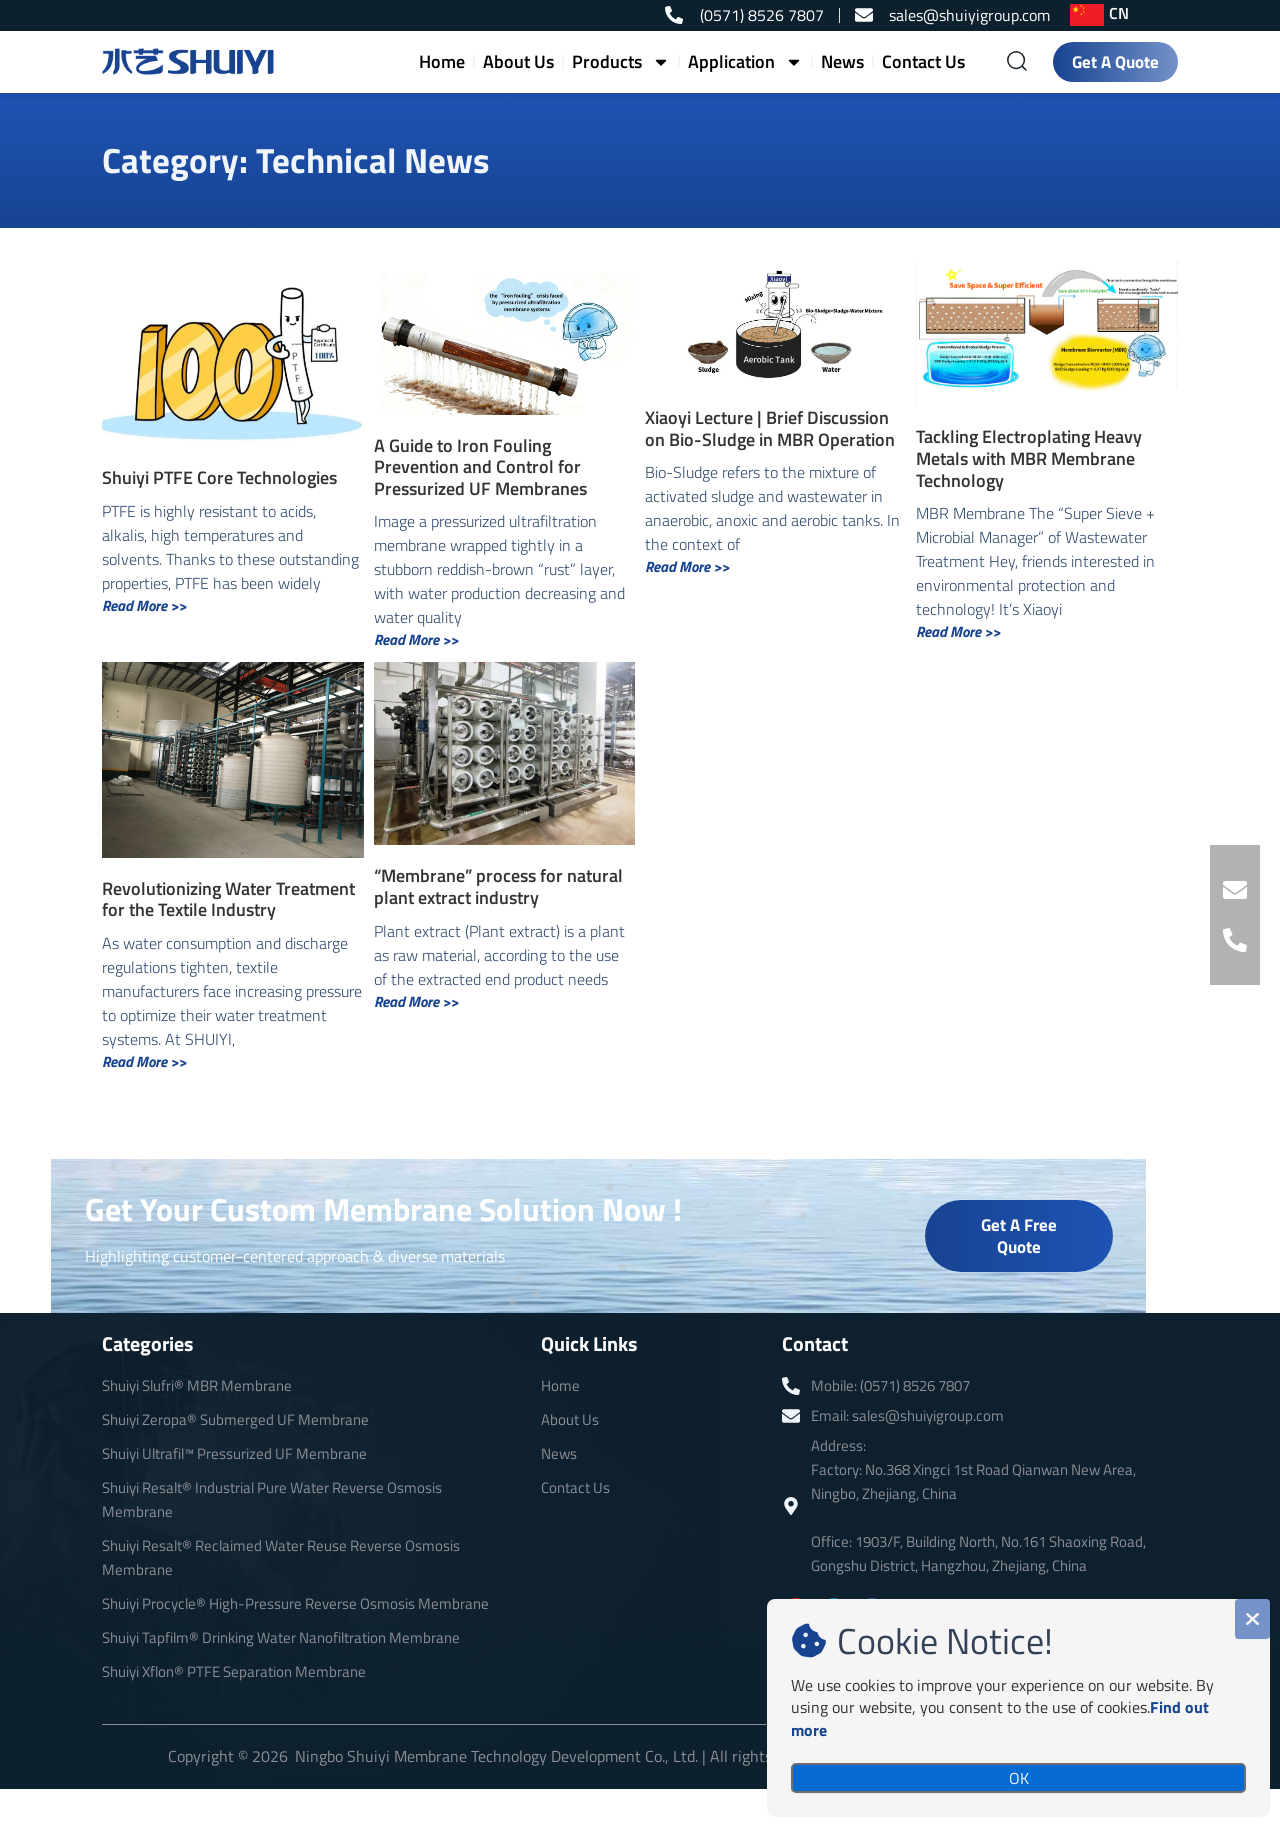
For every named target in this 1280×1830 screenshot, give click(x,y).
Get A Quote (1115, 62)
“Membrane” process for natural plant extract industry (498, 886)
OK (1019, 1778)
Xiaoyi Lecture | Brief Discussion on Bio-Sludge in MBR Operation (770, 428)
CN (1119, 13)
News (842, 61)
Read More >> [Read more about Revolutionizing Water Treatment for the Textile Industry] (144, 1061)
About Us (518, 61)
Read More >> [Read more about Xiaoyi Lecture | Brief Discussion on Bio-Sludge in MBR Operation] (687, 566)
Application (745, 62)
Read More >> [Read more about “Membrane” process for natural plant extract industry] (416, 1001)
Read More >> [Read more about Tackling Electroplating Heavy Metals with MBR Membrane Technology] (958, 631)
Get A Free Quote (1019, 1236)
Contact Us (923, 61)
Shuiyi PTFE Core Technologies (219, 477)
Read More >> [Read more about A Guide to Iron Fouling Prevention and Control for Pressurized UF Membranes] (416, 639)
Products (621, 62)
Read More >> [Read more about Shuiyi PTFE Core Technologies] (144, 605)
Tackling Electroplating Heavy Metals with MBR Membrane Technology (1029, 458)
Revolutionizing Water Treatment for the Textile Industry (228, 899)
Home (442, 61)
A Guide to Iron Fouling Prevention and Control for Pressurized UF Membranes (480, 467)
